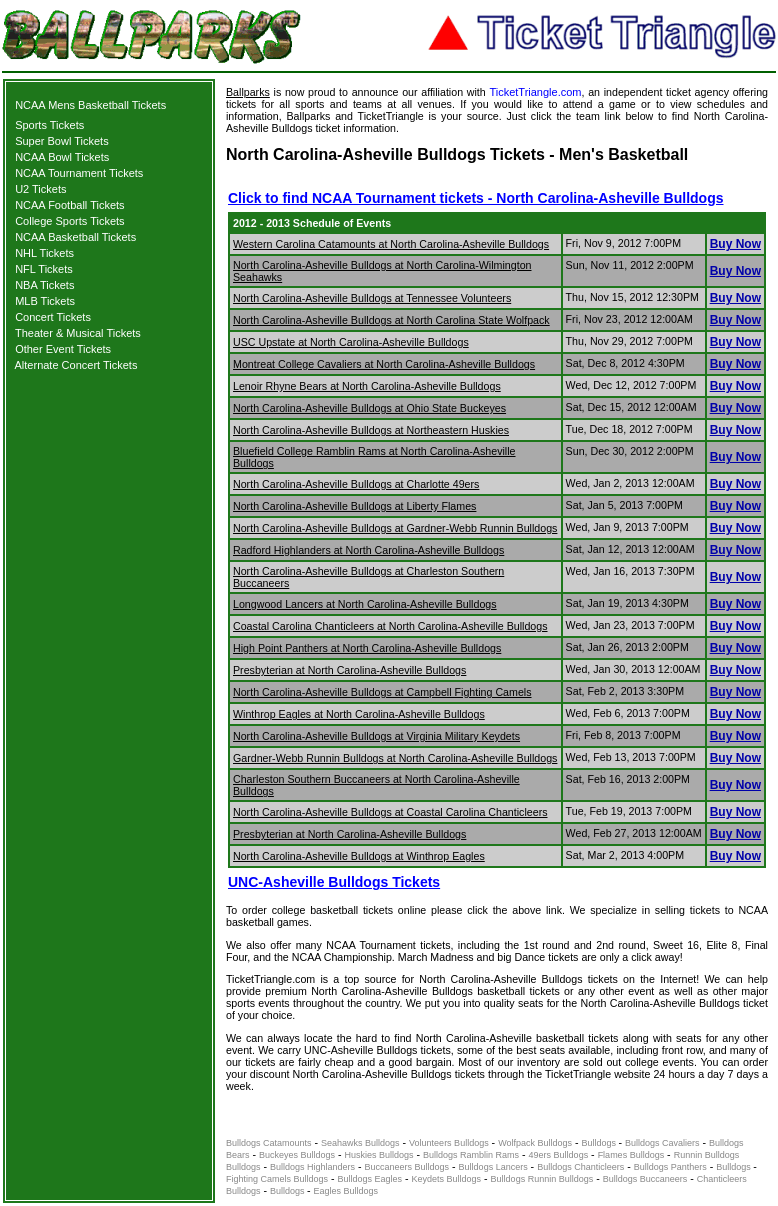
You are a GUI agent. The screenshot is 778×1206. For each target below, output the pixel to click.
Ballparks (248, 92)
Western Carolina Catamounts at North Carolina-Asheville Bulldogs (391, 244)
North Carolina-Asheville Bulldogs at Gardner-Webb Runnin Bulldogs (395, 528)
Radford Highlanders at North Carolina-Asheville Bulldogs (368, 550)
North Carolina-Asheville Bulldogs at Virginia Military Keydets (376, 736)
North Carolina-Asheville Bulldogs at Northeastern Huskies (371, 430)
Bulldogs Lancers (493, 1167)
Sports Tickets (49, 125)
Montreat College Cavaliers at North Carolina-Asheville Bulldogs (384, 364)
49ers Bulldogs (559, 1155)
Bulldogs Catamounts (269, 1143)
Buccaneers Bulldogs (407, 1167)
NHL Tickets (44, 253)
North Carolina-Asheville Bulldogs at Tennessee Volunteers (372, 298)
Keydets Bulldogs (447, 1179)
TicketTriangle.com (535, 92)
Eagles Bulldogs (346, 1191)
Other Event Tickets (63, 349)
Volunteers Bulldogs (449, 1143)
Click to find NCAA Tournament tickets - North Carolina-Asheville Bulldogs (476, 198)
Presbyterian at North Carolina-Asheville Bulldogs (349, 670)
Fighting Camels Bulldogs (277, 1179)
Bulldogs (600, 1143)
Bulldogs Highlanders (312, 1167)
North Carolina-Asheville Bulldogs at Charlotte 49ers (356, 484)
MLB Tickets (45, 301)
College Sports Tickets (69, 221)
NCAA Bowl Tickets (62, 157)
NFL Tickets (44, 269)
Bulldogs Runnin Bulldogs (542, 1179)
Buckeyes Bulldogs (297, 1155)
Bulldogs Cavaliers (662, 1143)
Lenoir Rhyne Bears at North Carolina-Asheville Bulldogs (367, 386)
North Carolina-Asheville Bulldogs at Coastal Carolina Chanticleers (390, 812)
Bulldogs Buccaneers (645, 1179)
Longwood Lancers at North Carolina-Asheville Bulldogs (365, 604)
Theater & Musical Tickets (78, 333)
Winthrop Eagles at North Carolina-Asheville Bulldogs (359, 714)
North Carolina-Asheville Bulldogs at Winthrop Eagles (359, 856)
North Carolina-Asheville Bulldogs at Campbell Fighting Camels (382, 692)
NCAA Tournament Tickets (79, 173)
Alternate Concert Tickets (76, 365)
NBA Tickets (44, 285)
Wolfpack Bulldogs (535, 1143)
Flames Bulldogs (631, 1155)
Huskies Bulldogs (379, 1155)
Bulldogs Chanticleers (580, 1167)
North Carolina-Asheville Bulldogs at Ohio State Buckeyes (369, 408)
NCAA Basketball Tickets (75, 237)
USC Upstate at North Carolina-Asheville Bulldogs (351, 342)
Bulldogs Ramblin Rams (471, 1155)
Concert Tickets (53, 317)
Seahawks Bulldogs (360, 1143)
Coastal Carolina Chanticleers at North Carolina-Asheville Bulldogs (390, 626)
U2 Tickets (40, 189)
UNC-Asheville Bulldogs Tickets (334, 882)
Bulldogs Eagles (370, 1179)
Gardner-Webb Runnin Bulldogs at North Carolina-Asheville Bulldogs (395, 758)
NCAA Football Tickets (69, 205)
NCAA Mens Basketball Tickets (90, 105)
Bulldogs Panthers (670, 1167)
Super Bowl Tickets (62, 141)
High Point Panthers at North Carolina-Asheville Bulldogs (367, 648)
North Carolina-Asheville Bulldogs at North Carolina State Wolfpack (391, 320)
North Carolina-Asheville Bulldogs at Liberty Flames (354, 506)
